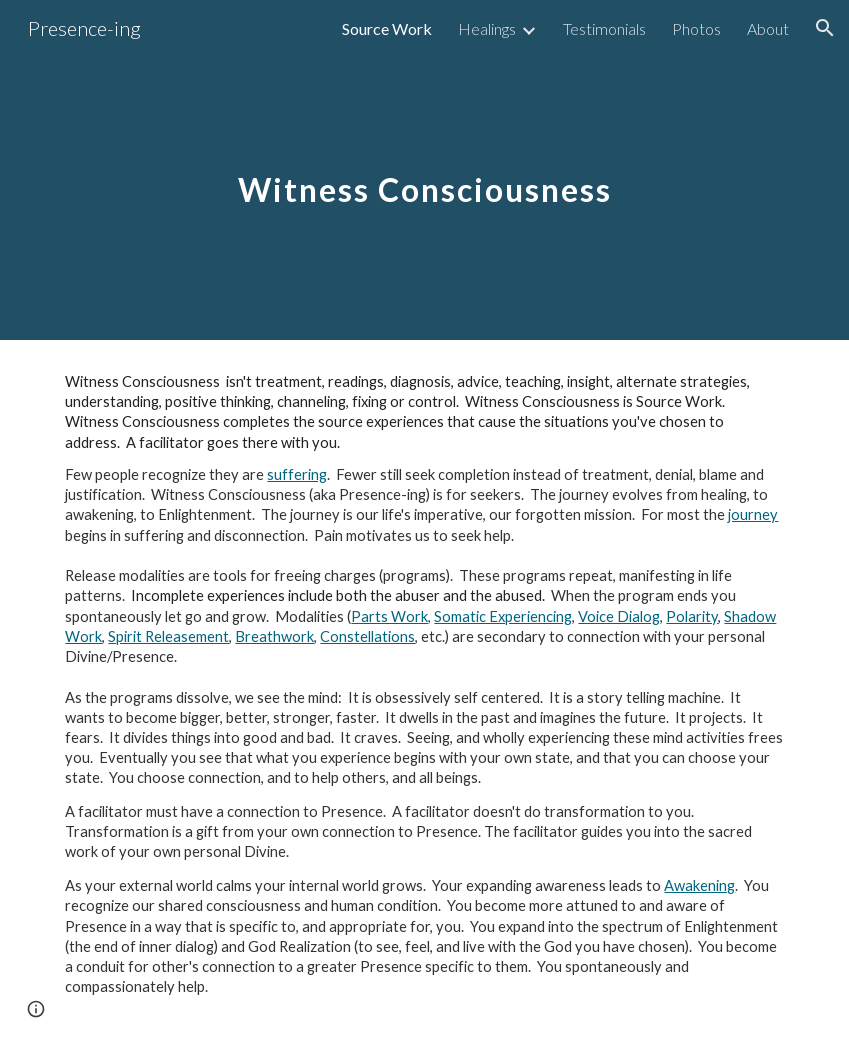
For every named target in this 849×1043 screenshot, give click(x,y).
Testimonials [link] (604, 28)
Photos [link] (696, 28)
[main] (424, 169)
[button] (825, 28)
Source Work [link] (387, 28)
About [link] (768, 28)
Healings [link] (487, 28)
